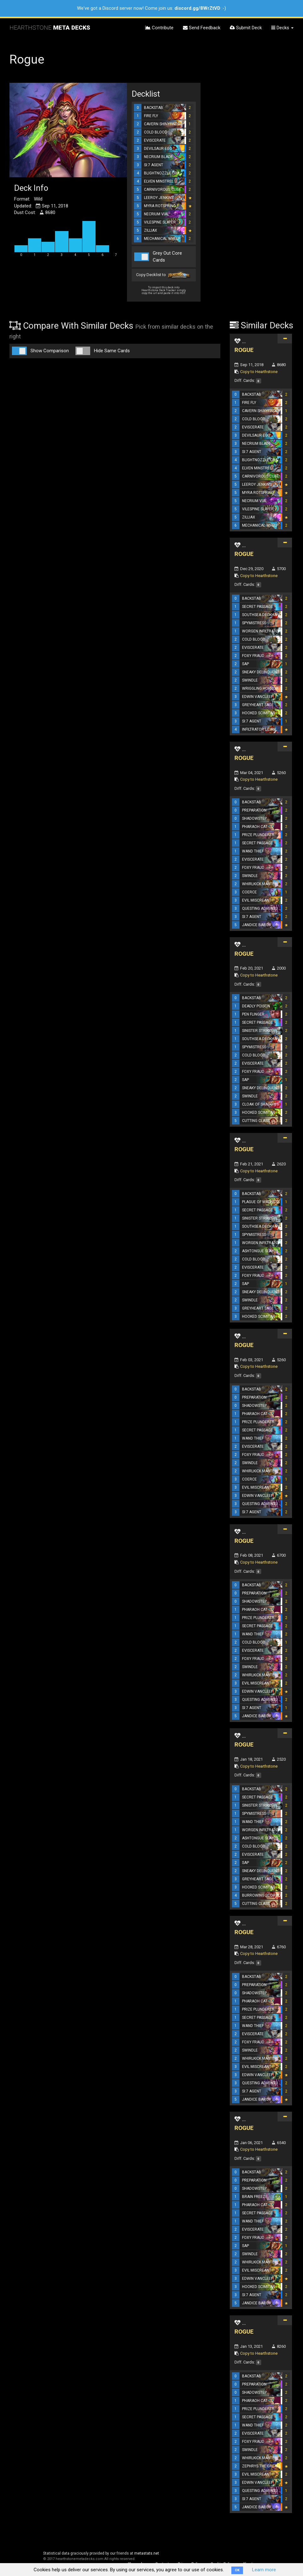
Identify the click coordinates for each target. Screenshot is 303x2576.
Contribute (159, 28)
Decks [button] (282, 28)
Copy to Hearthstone (259, 371)
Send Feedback (201, 28)
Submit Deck (246, 28)
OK (237, 2570)
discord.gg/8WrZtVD (197, 8)
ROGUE (244, 350)
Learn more (264, 2570)
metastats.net (146, 2553)
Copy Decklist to (163, 275)
